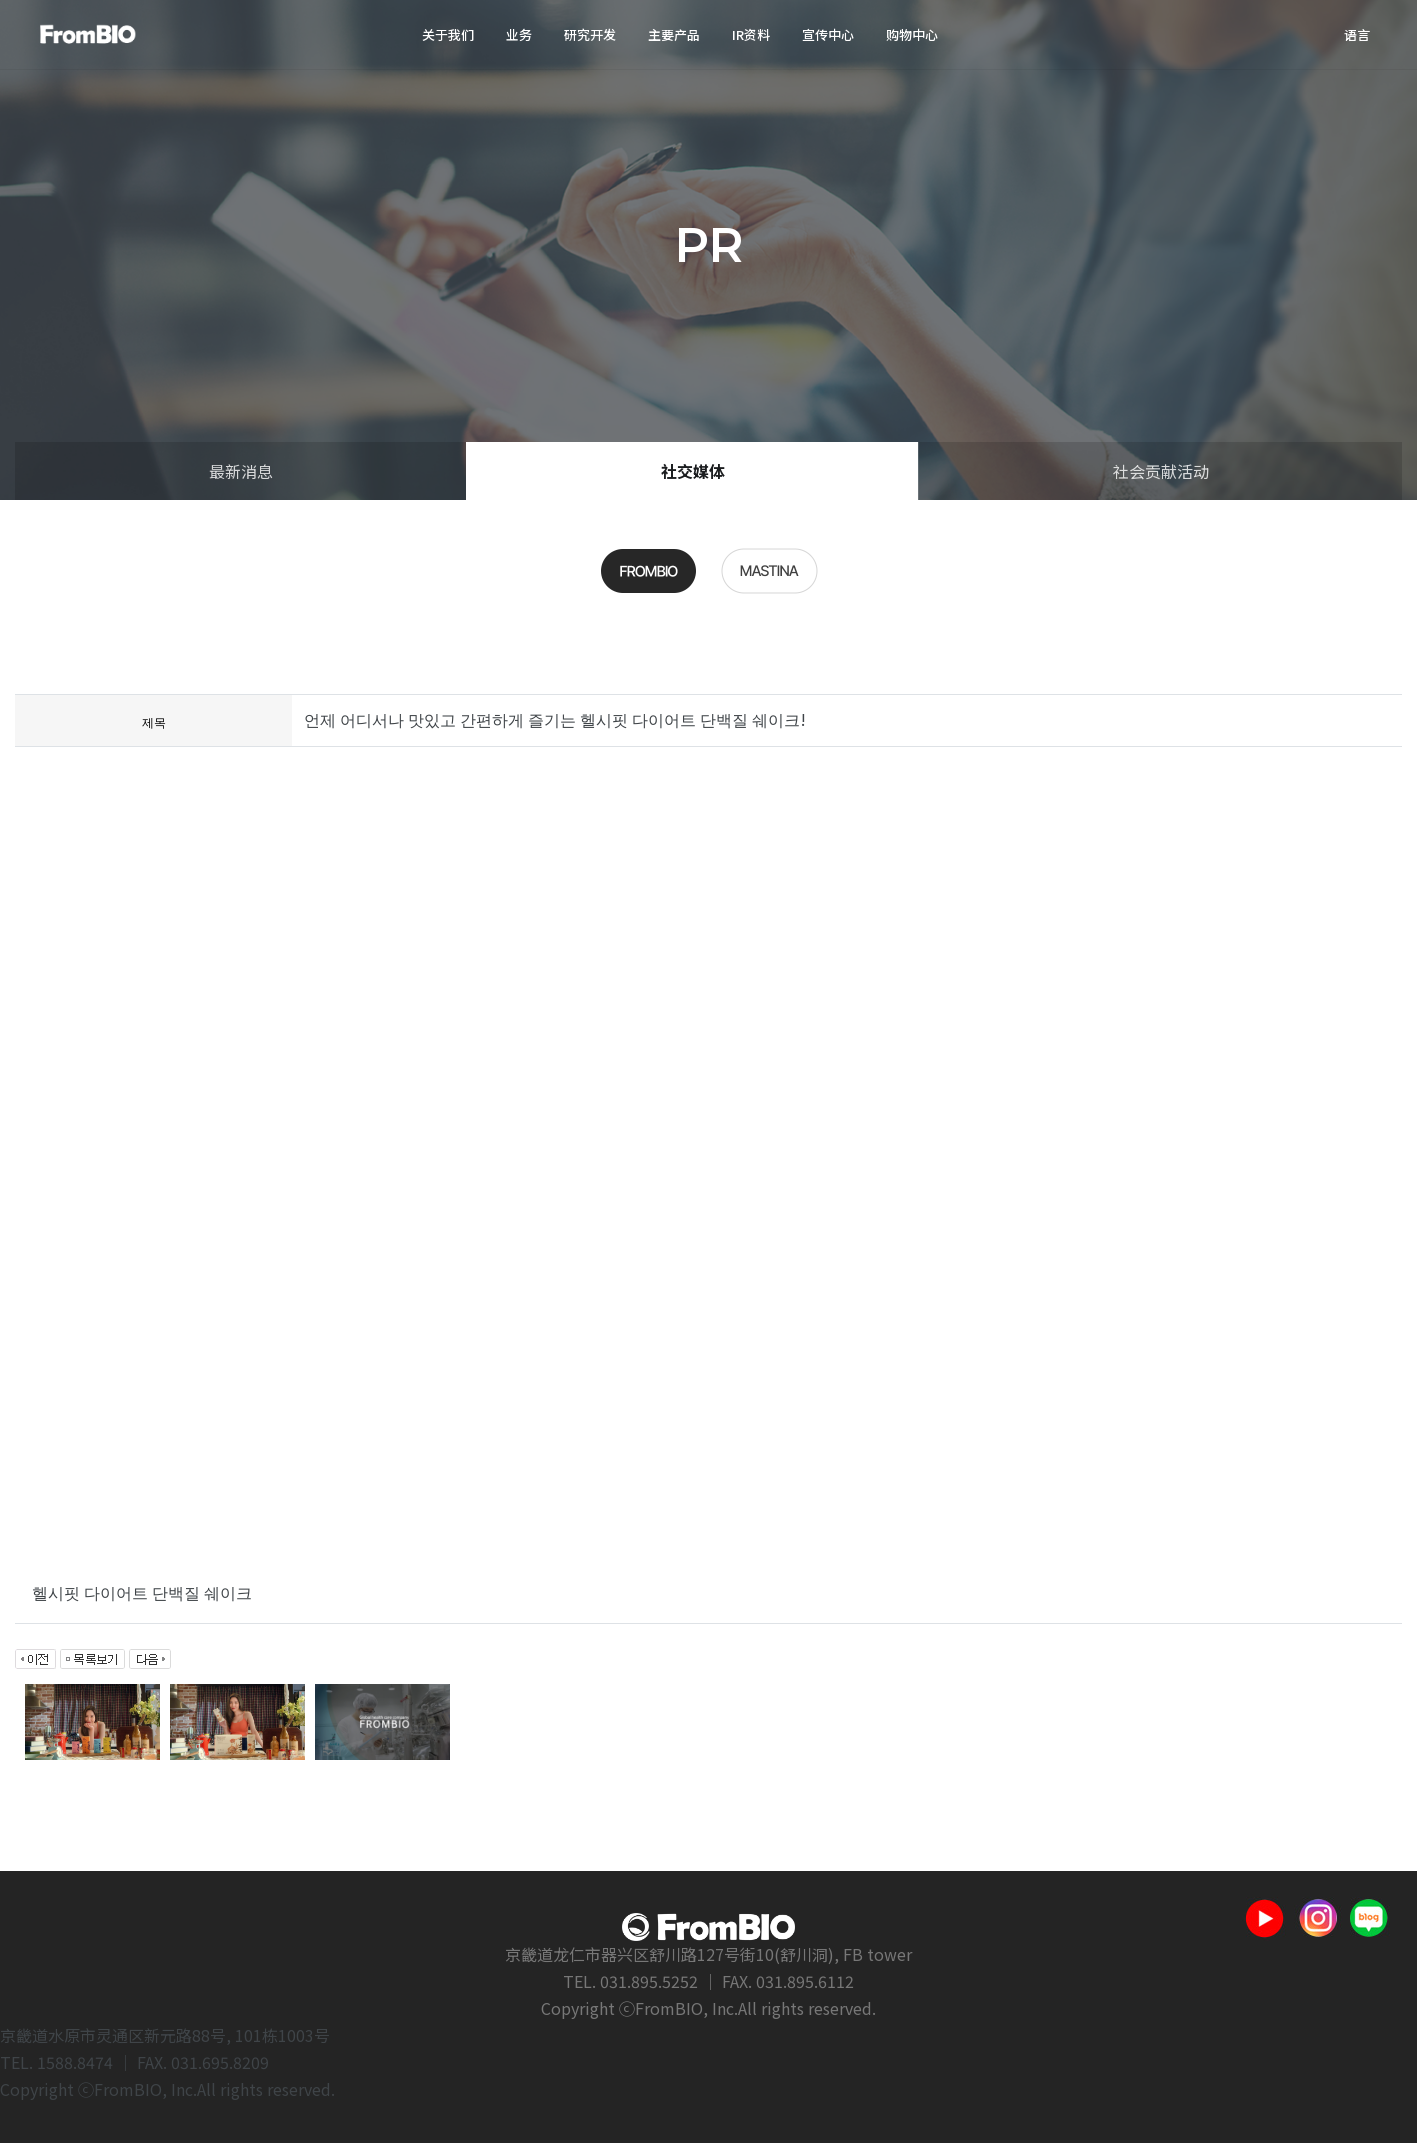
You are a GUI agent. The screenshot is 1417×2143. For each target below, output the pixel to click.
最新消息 (241, 471)
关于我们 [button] (448, 34)
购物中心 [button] (912, 34)
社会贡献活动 (1161, 471)
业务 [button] (519, 34)
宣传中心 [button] (828, 34)
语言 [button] (1357, 34)
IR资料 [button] (751, 34)
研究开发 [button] (590, 34)
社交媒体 (693, 471)
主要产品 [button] (674, 34)
